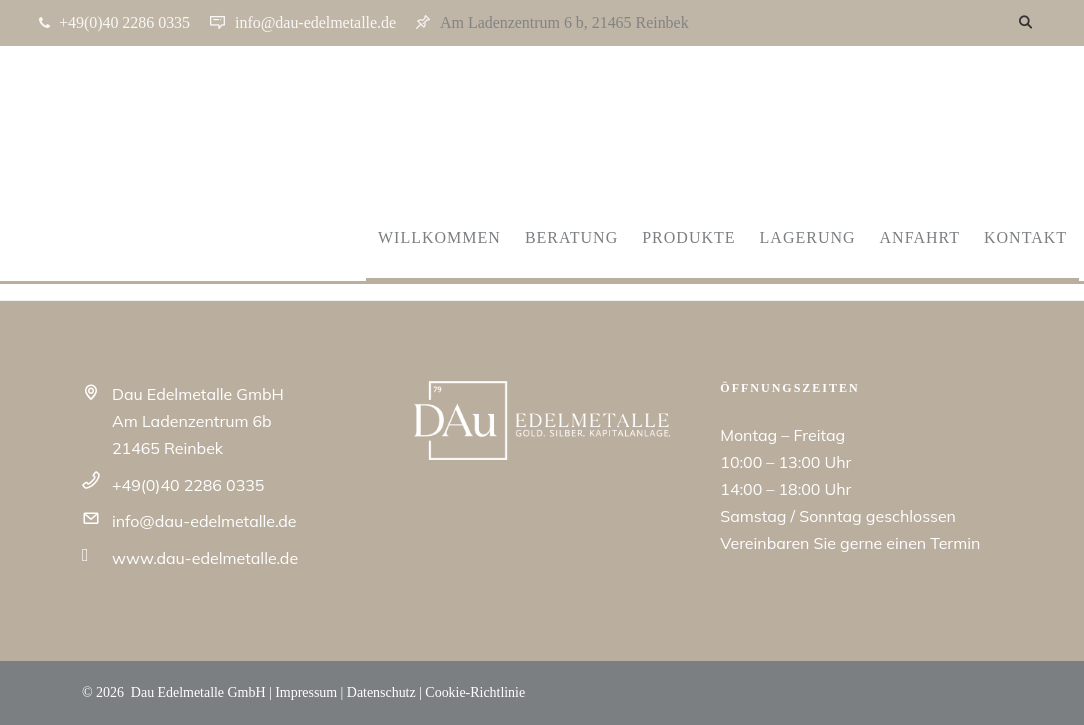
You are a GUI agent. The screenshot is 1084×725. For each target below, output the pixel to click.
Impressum (306, 692)
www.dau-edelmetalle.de (205, 558)
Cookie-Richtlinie (475, 692)
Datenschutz (381, 692)
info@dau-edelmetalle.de (204, 521)
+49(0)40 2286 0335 (188, 485)
